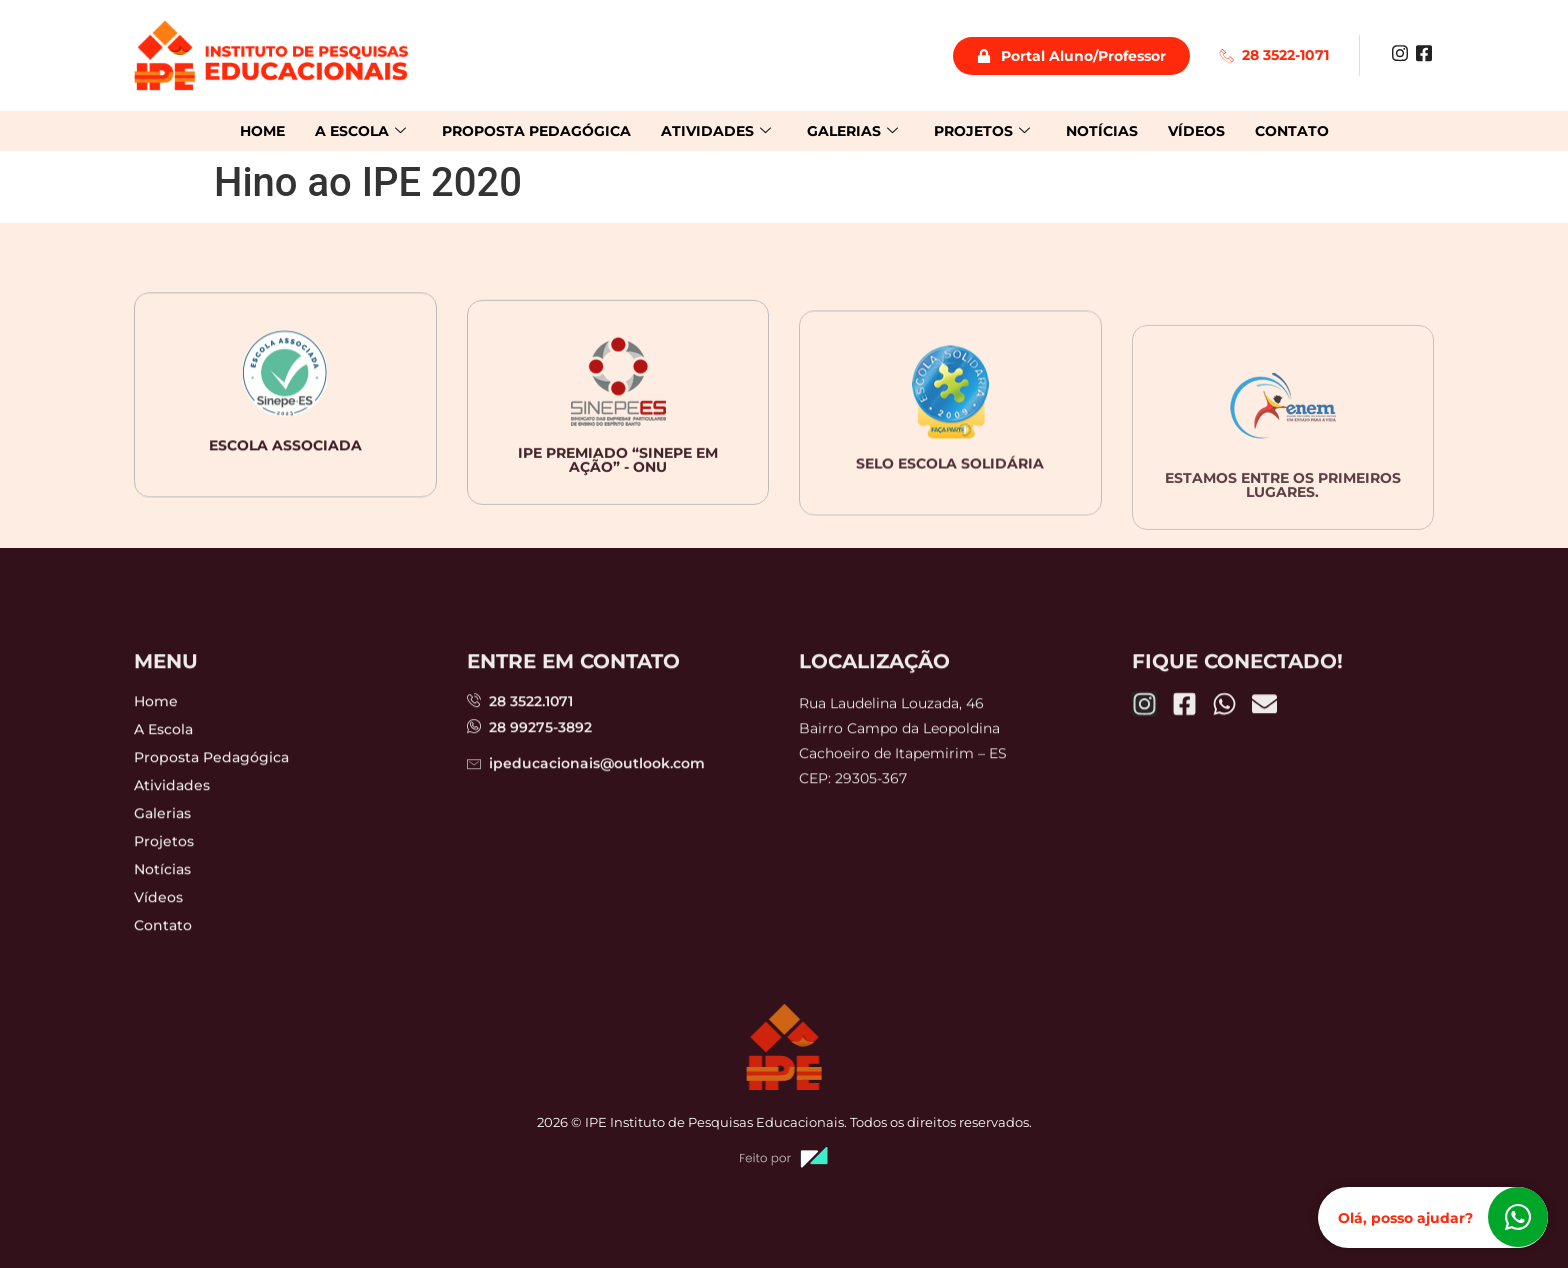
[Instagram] (1400, 53)
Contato (1292, 131)
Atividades (716, 131)
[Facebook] (1424, 53)
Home (262, 131)
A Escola (360, 131)
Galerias (852, 131)
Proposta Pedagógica (536, 131)
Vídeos (1196, 131)
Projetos (982, 131)
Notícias (1102, 131)
